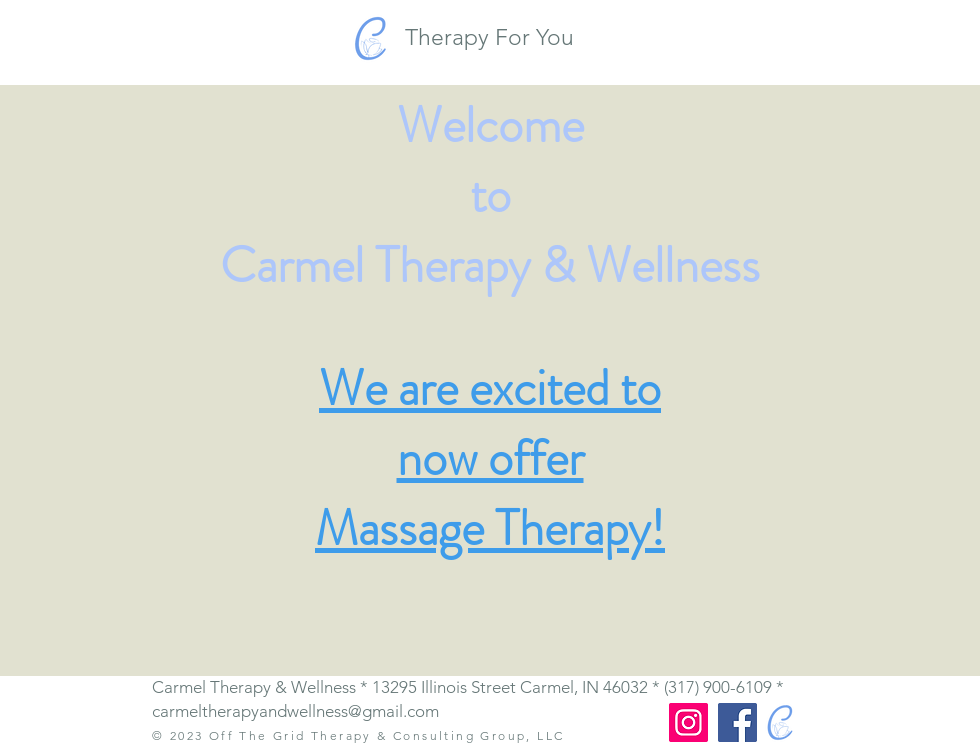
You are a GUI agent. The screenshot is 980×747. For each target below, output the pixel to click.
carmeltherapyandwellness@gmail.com (295, 711)
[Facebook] (737, 722)
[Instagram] (688, 722)
